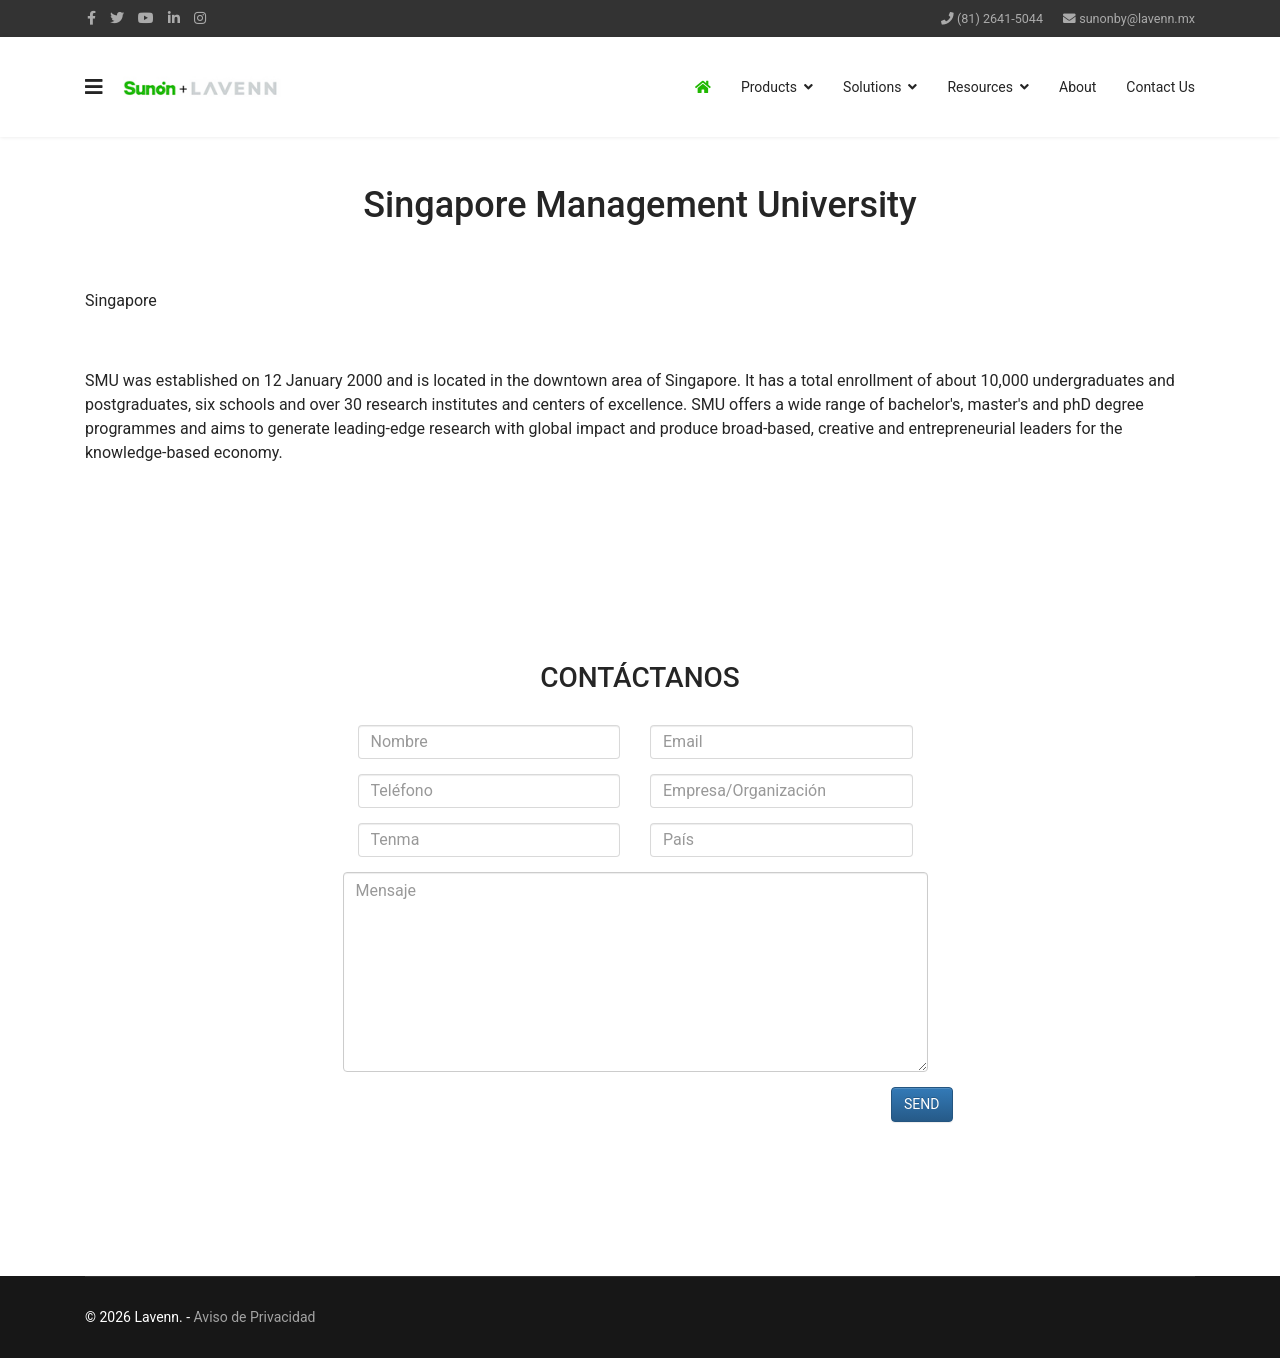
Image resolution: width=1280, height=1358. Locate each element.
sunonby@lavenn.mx (1137, 18)
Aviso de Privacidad (255, 1317)
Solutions (872, 87)
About (1077, 87)
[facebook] (91, 18)
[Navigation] (94, 87)
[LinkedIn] (174, 18)
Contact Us (1160, 87)
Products (769, 87)
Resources (980, 87)
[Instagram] (200, 18)
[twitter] (117, 18)
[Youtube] (146, 18)
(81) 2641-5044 (1000, 18)
